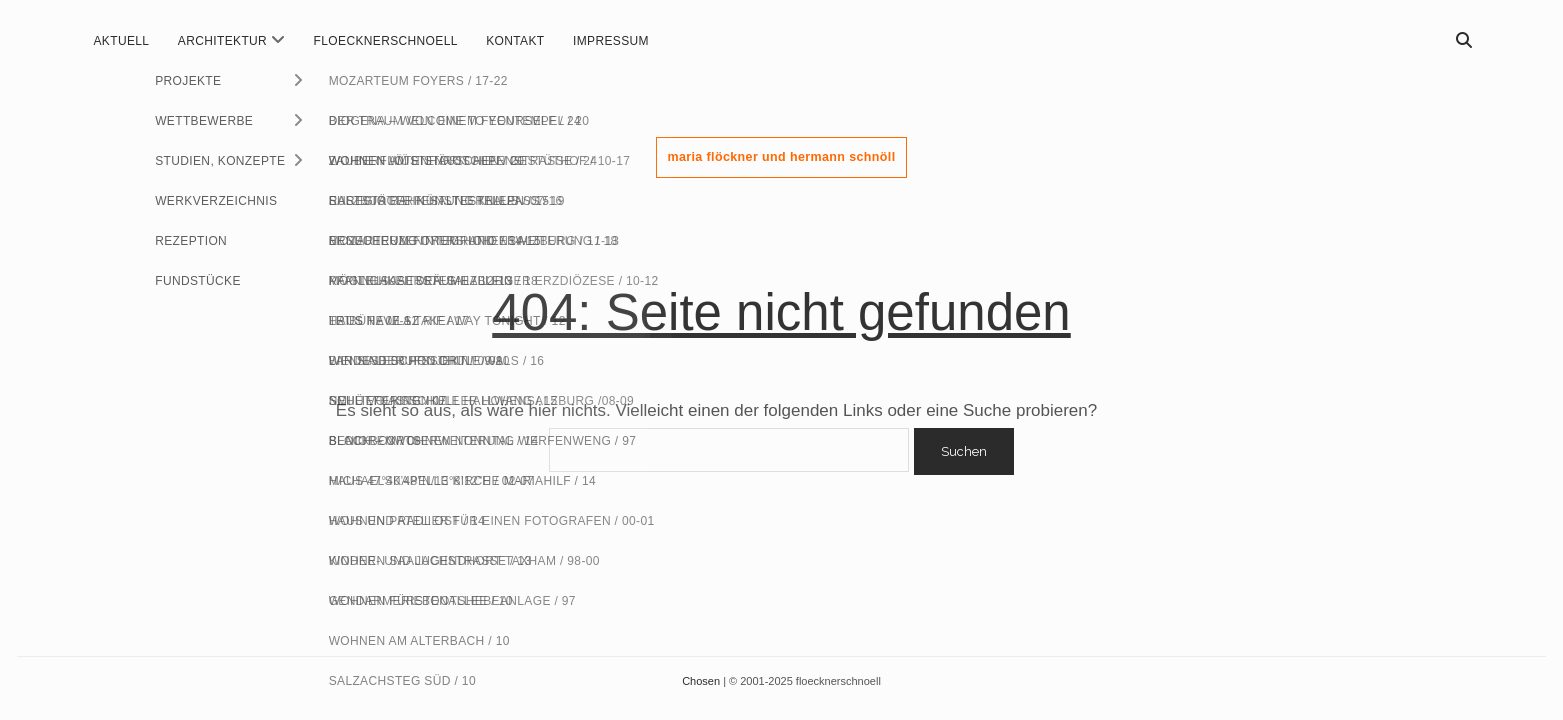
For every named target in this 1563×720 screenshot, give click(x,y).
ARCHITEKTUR (222, 41)
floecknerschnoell (386, 41)
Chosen (702, 681)
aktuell (122, 41)
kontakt (515, 41)
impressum (611, 41)
